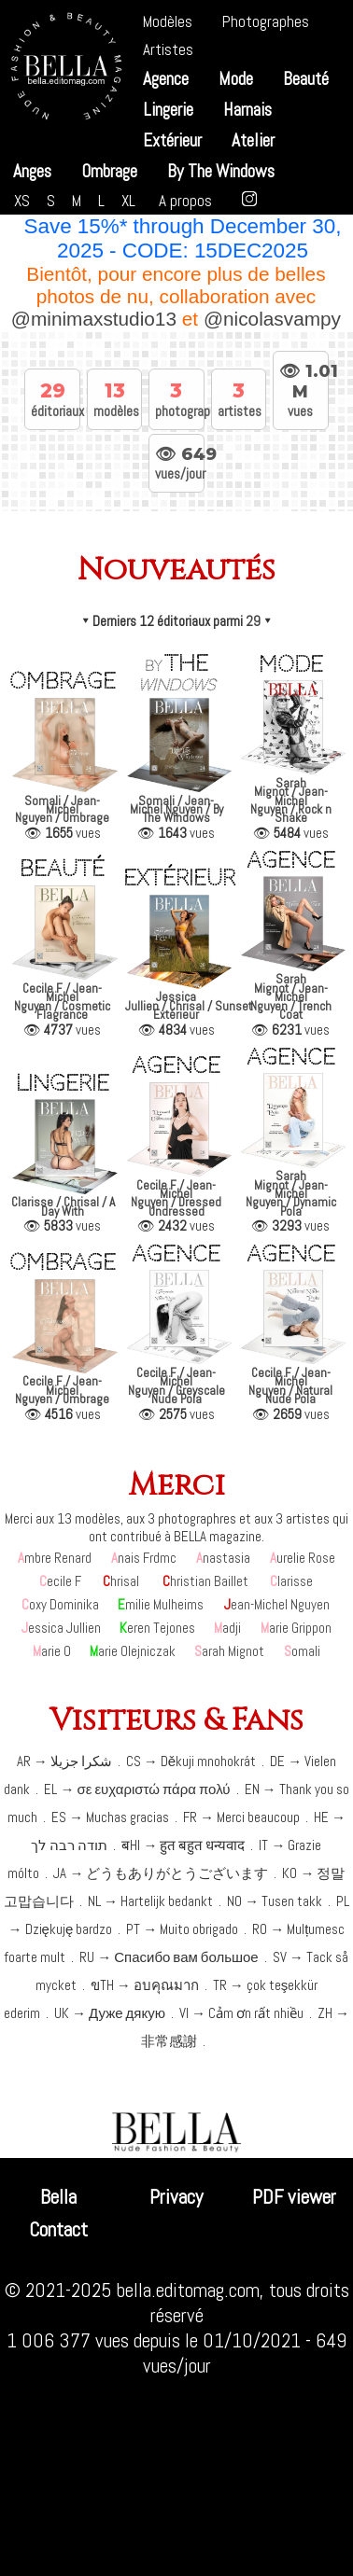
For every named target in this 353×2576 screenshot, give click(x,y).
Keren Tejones (157, 1627)
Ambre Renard (55, 1557)
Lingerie (168, 109)
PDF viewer (294, 2196)
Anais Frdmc (143, 1557)
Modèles (167, 21)
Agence (166, 79)
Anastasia (223, 1557)
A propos (185, 200)
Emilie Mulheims (161, 1604)
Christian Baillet (205, 1581)
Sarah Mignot (229, 1651)
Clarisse (291, 1581)
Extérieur (172, 140)
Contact (58, 2229)
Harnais (247, 109)
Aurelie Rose (302, 1557)
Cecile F (60, 1581)
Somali (302, 1651)
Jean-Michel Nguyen (277, 1604)
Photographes (265, 21)
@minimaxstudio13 (94, 318)
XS (22, 200)
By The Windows (221, 171)
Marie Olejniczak (133, 1651)
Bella (58, 2196)
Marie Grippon (296, 1627)
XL (128, 200)
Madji (227, 1627)
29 (253, 621)
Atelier (253, 140)
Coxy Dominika (60, 1604)
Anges (32, 171)
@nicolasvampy (273, 318)
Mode (236, 79)
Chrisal (121, 1581)
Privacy (176, 2196)
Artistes (168, 49)
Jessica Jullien (61, 1627)
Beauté (306, 79)
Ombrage (109, 171)
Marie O (52, 1651)
